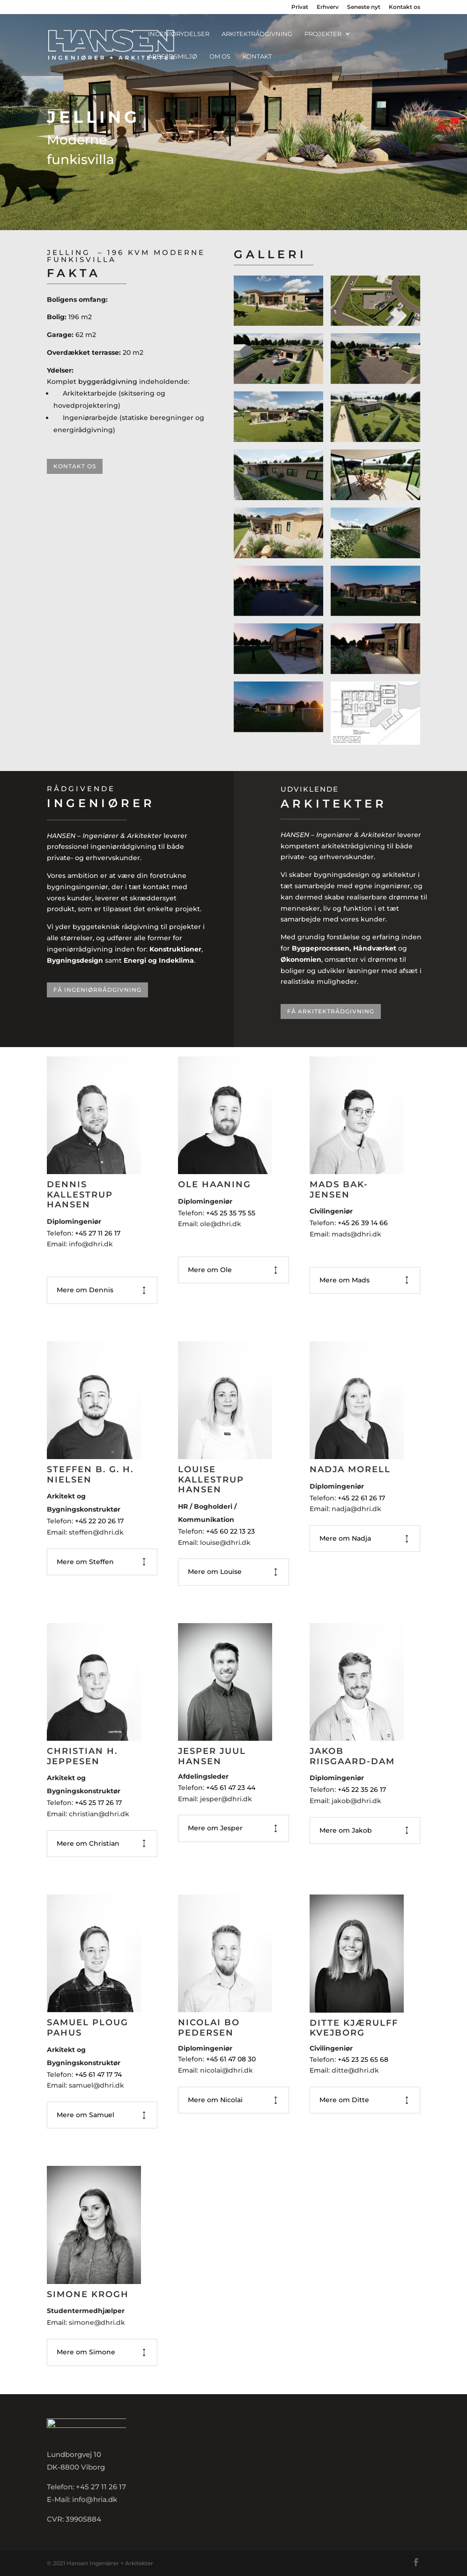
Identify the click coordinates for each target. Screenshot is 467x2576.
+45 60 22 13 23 (230, 1531)
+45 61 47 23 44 (230, 1787)
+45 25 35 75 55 (230, 1213)
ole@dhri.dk (220, 1224)
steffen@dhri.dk (96, 1532)
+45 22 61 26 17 (361, 1498)
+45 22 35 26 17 (363, 1789)
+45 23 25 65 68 (363, 2059)
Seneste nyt (363, 7)
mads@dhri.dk (356, 1234)
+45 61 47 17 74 (99, 2074)
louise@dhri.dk (225, 1542)
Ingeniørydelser (178, 33)
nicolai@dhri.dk (226, 2070)
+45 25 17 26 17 (99, 1802)
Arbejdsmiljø (172, 56)
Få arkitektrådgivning (330, 1011)
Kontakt (257, 56)
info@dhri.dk (91, 1244)
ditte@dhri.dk (355, 2070)
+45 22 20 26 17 (99, 1521)
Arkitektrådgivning (257, 33)
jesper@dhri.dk (226, 1799)
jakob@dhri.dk (356, 1801)
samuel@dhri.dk (96, 2085)
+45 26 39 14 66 (363, 1223)
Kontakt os (404, 7)
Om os (219, 56)
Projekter (322, 33)
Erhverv (328, 7)
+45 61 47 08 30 (231, 2059)
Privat (299, 7)
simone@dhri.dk (97, 2322)
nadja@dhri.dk (356, 1509)
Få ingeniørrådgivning (97, 989)
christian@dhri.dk (99, 1814)
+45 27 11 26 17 (97, 1233)
